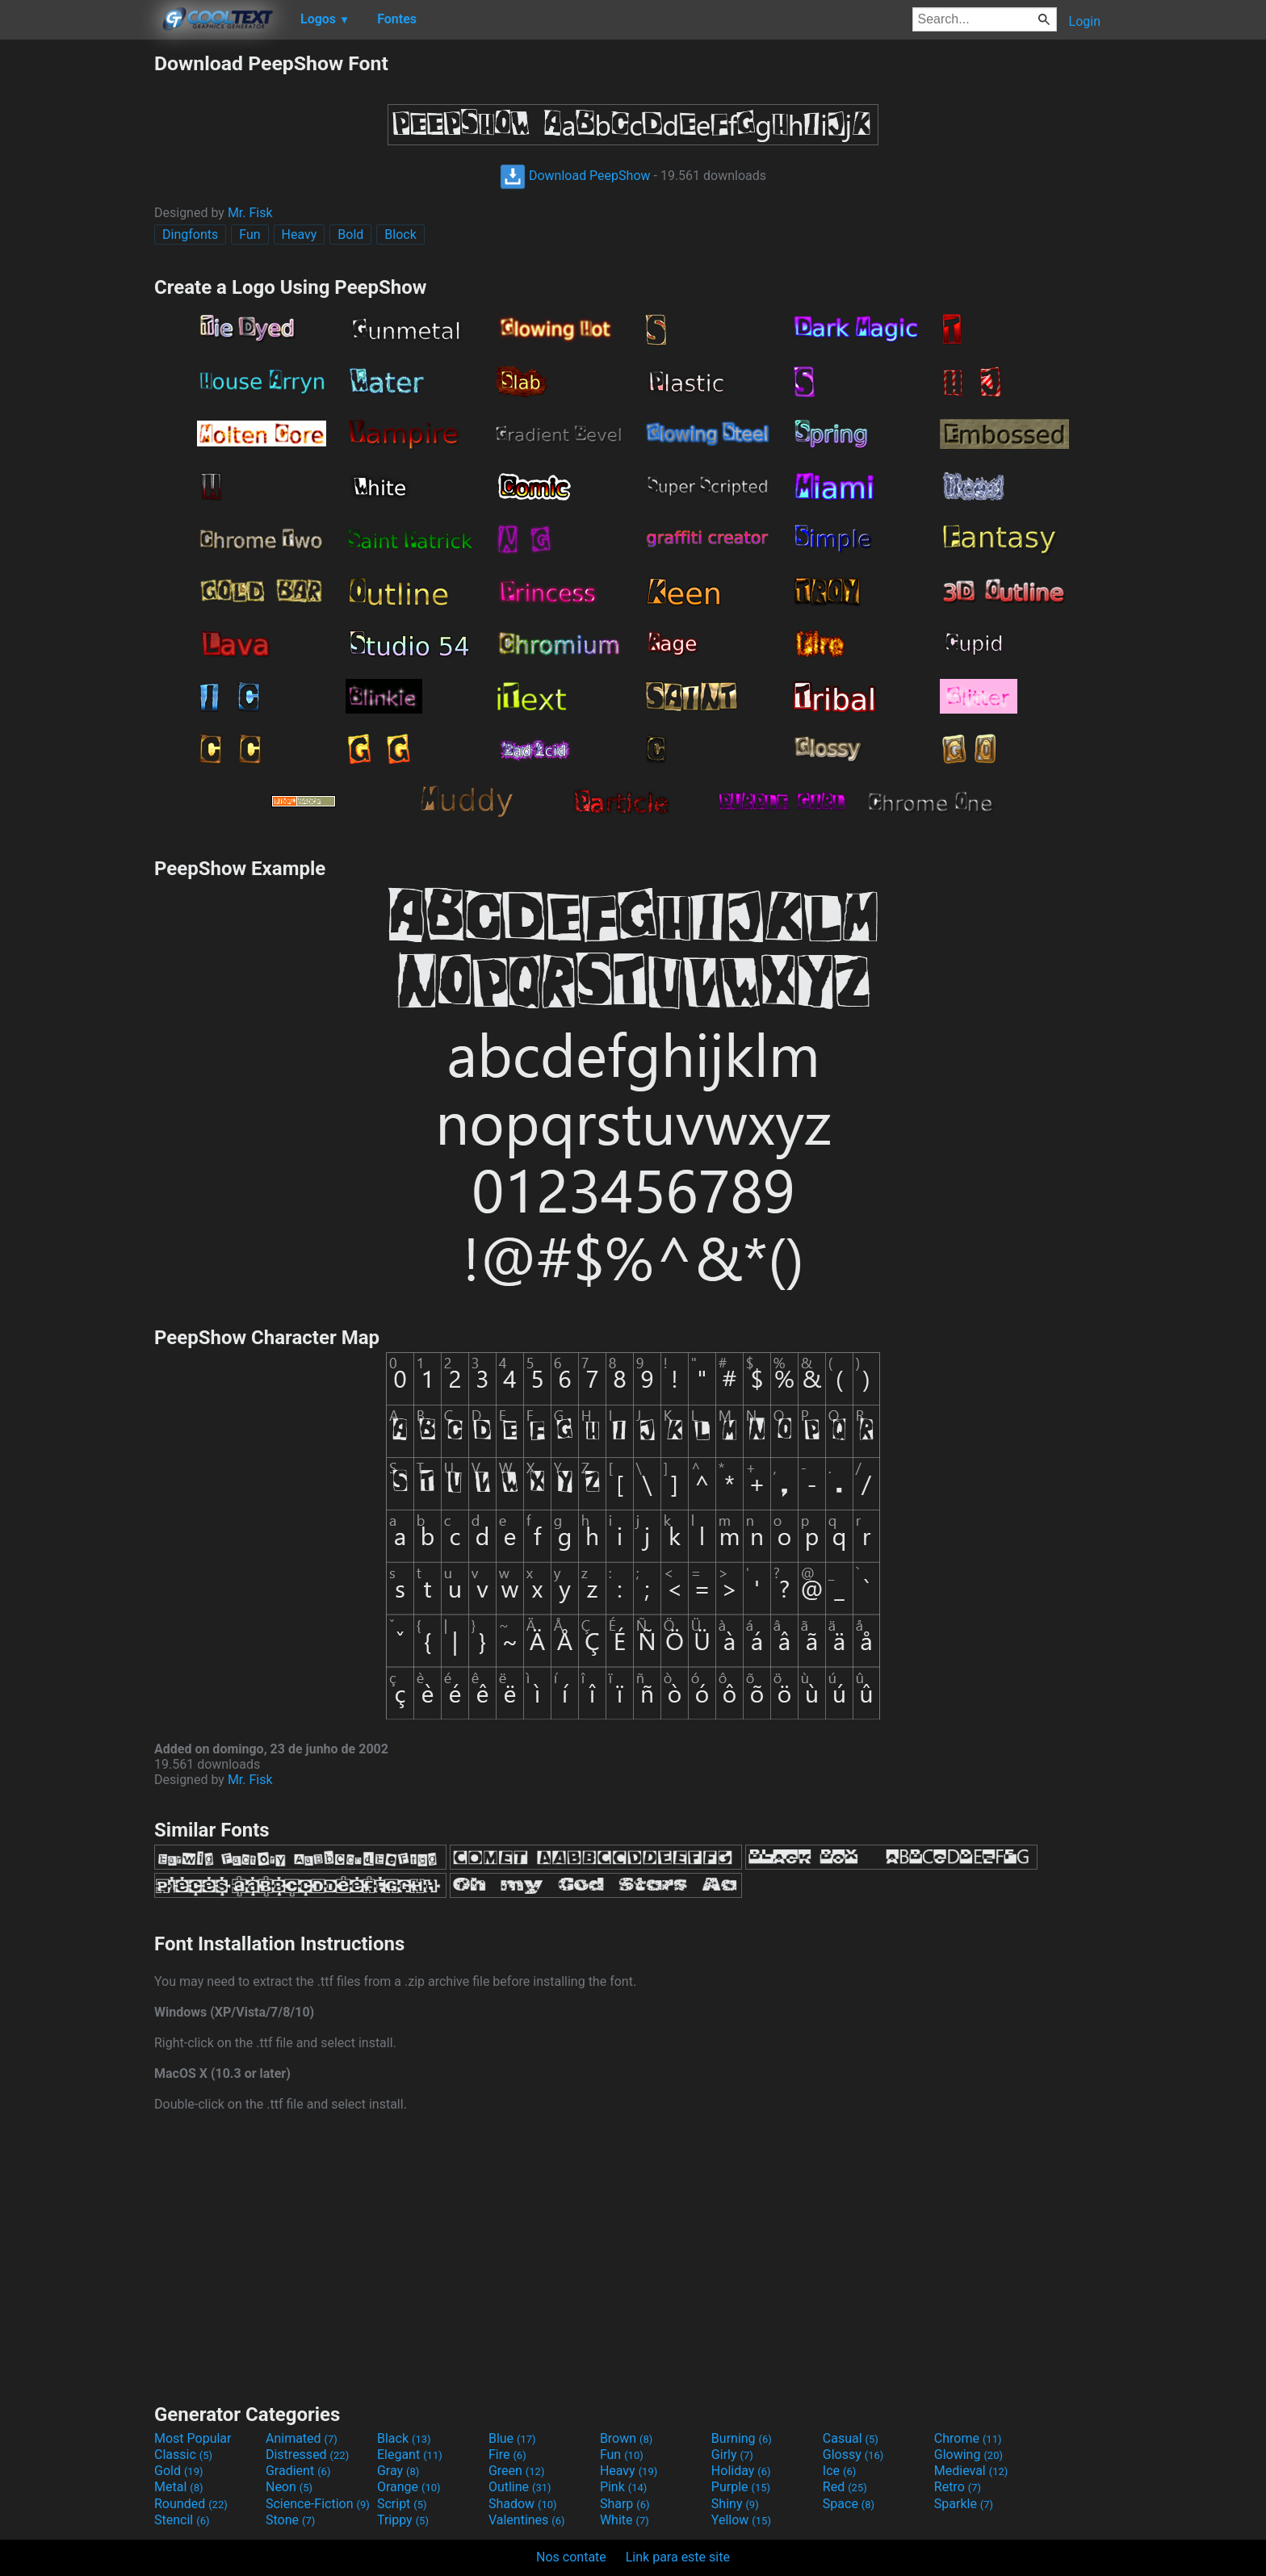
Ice (839, 2470)
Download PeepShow (575, 175)
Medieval (971, 2470)
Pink (624, 2486)
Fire (507, 2454)
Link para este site (678, 2557)
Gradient (298, 2470)
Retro (957, 2486)
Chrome (968, 2438)
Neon (289, 2486)
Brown (626, 2438)
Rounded (191, 2503)
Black (404, 2438)
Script (402, 2503)
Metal (178, 2486)
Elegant (409, 2454)
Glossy (853, 2454)
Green (516, 2470)
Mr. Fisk (250, 212)
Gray (398, 2470)
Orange (409, 2486)
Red (845, 2486)
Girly (732, 2454)
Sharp (625, 2503)
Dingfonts (190, 234)
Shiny (735, 2503)
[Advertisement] (76, 294)
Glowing (968, 2454)
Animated (301, 2438)
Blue (512, 2438)
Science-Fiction (318, 2503)
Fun (249, 234)
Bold (350, 234)
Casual (850, 2438)
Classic (183, 2454)
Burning (741, 2438)
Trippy (403, 2520)
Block (400, 234)
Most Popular (193, 2438)
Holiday (741, 2470)
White (624, 2520)
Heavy (299, 234)
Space (848, 2503)
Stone (290, 2520)
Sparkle (963, 2503)
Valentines (526, 2520)
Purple (740, 2486)
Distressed (307, 2454)
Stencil (181, 2520)
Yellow (741, 2520)
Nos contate (571, 2557)
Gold (178, 2470)
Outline (519, 2486)
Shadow (522, 2503)
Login (1084, 21)
